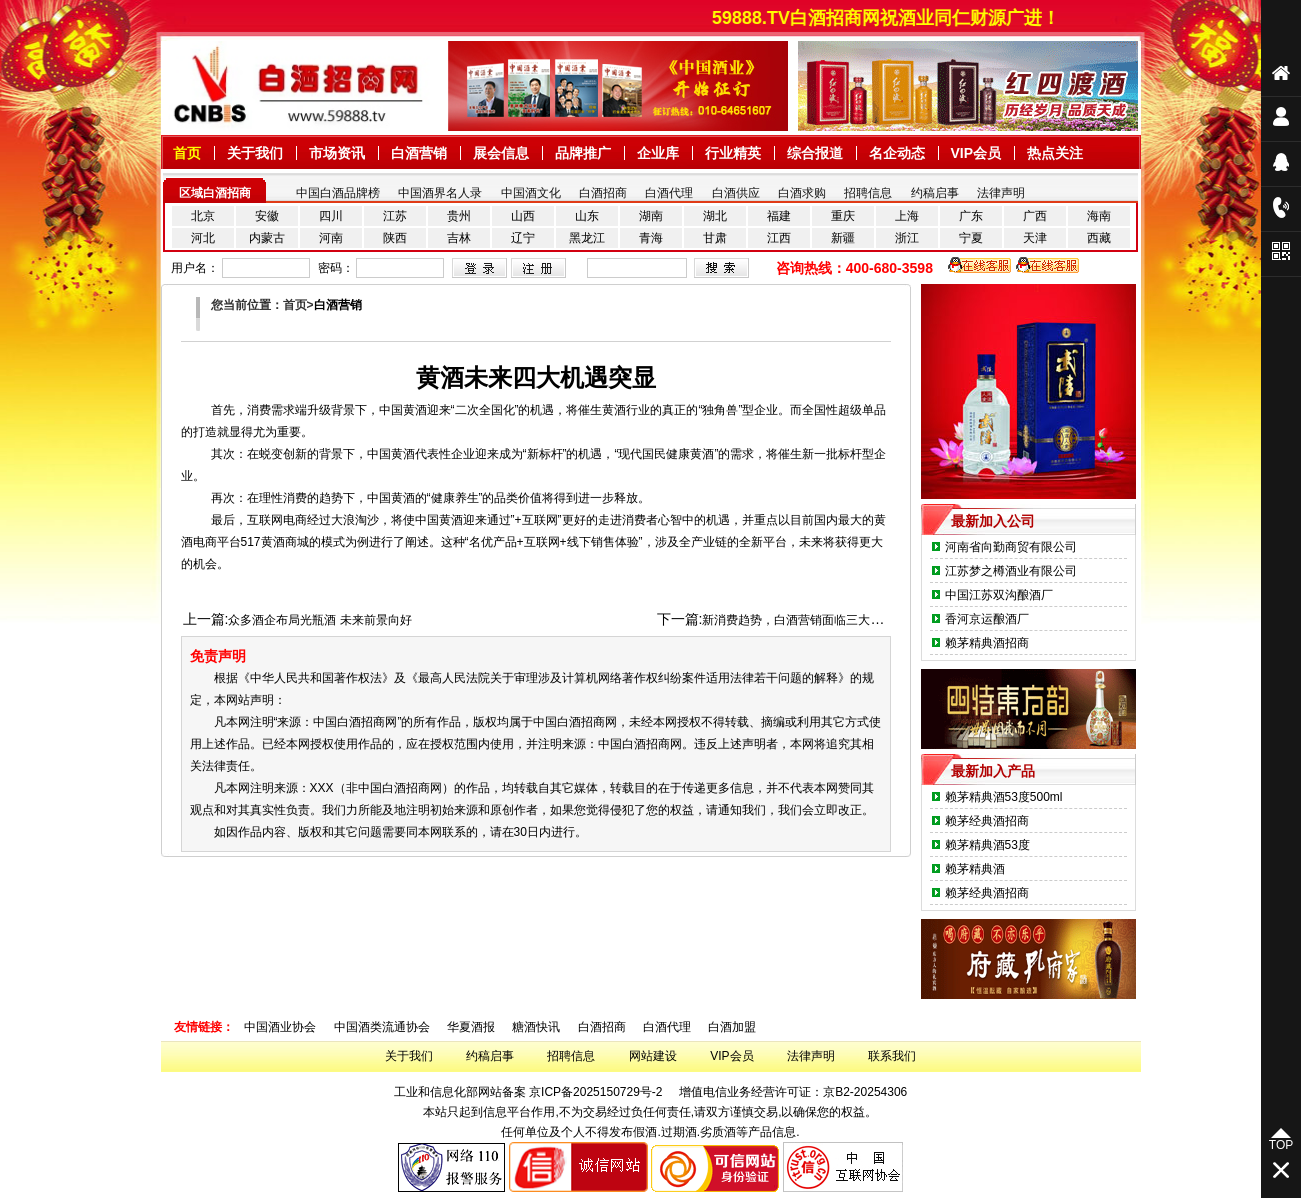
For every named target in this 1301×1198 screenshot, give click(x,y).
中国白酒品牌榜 (338, 193)
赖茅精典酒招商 (987, 643)
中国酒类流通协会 (382, 1027)
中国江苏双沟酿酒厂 (999, 595)
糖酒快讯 (536, 1027)
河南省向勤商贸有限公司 (1011, 547)
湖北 (715, 216)
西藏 (1099, 238)
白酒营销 (338, 305)
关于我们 (409, 1056)
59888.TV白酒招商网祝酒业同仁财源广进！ (896, 18)
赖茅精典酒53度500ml (1004, 797)
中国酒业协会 (280, 1027)
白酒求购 (802, 193)
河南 (331, 238)
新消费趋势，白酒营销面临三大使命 (798, 620)
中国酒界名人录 (440, 193)
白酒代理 (669, 193)
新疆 (843, 238)
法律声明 (1001, 193)
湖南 (651, 216)
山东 (587, 216)
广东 (971, 216)
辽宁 (523, 238)
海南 (1099, 216)
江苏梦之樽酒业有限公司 (1011, 571)
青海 (651, 238)
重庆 (843, 216)
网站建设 (653, 1056)
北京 (203, 216)
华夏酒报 (471, 1027)
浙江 (907, 238)
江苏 (395, 216)
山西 (523, 216)
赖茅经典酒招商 (987, 821)
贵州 (459, 216)
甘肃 (715, 238)
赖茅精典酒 (975, 869)
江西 (779, 238)
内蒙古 (267, 238)
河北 (203, 238)
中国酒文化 (531, 193)
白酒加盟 (732, 1027)
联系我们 (892, 1056)
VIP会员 (731, 1056)
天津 (1035, 238)
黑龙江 (587, 238)
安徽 (267, 216)
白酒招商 (603, 193)
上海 (907, 216)
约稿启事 (935, 193)
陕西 (395, 238)
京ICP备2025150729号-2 (595, 1092)
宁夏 (971, 238)
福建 (779, 216)
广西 (1035, 216)
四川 (331, 216)
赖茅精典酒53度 (987, 845)
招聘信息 (868, 193)
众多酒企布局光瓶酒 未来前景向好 (319, 620)
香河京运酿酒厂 (987, 619)
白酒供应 (736, 193)
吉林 (459, 238)
